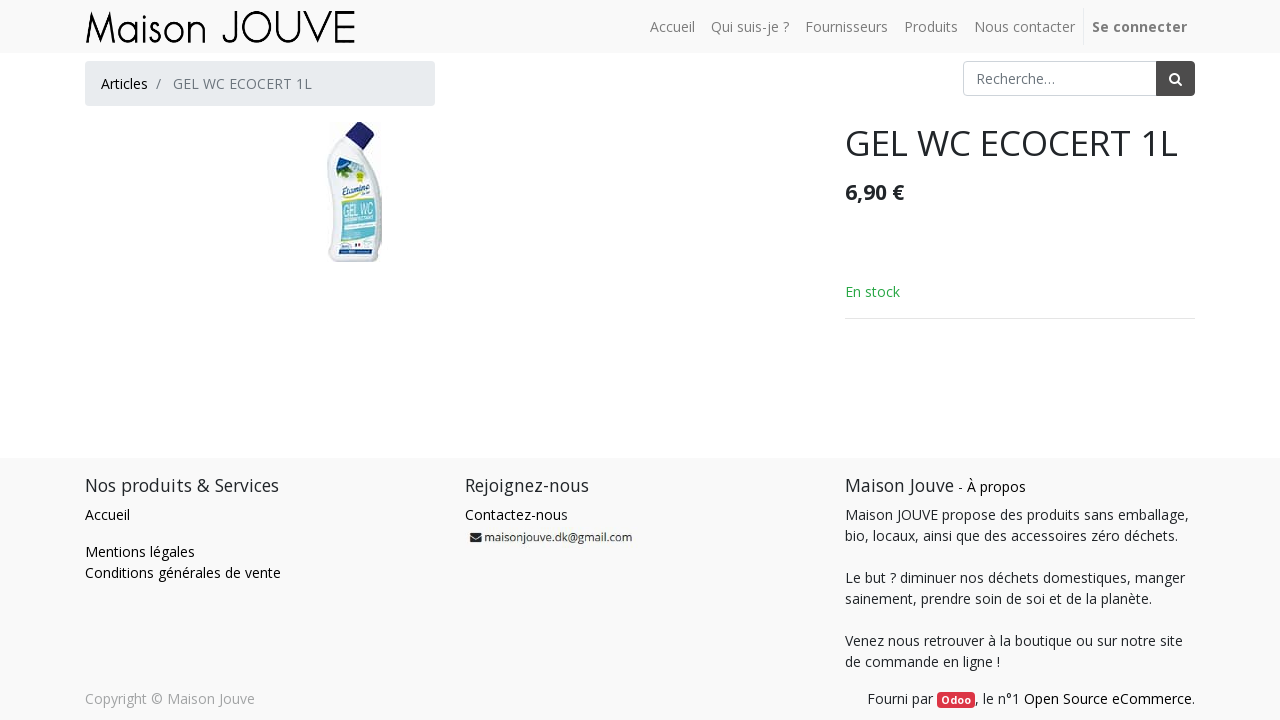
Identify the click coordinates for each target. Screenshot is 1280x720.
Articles (124, 83)
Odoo (956, 700)
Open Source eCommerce (1108, 698)
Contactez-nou (513, 514)
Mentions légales (140, 551)
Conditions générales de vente (183, 572)
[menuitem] (672, 26)
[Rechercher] (1175, 78)
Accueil (107, 514)
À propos (996, 486)
